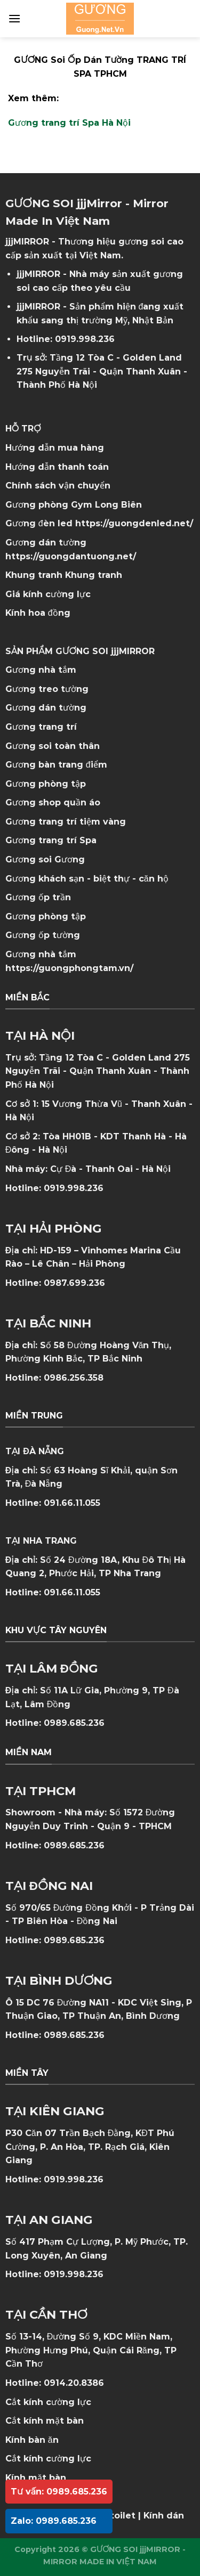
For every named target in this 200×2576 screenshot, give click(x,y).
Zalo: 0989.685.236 (54, 2521)
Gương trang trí (41, 727)
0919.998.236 (85, 339)
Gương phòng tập (45, 916)
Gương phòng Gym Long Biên (73, 505)
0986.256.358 (73, 1378)
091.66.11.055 (72, 1503)
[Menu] (14, 18)
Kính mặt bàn (35, 2478)
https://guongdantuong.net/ (70, 556)
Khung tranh (93, 575)
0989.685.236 (74, 1723)
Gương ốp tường (42, 935)
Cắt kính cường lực (48, 2402)
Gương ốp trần (38, 897)
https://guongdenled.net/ (134, 523)
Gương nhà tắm (40, 670)
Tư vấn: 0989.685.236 (59, 2492)
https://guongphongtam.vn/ (69, 968)
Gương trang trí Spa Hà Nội (69, 123)
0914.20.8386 (74, 2383)
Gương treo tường (47, 689)
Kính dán (163, 2515)
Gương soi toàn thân (52, 746)
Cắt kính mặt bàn (44, 2421)
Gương (69, 859)
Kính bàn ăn (32, 2440)
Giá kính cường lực (48, 594)
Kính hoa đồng (37, 613)
